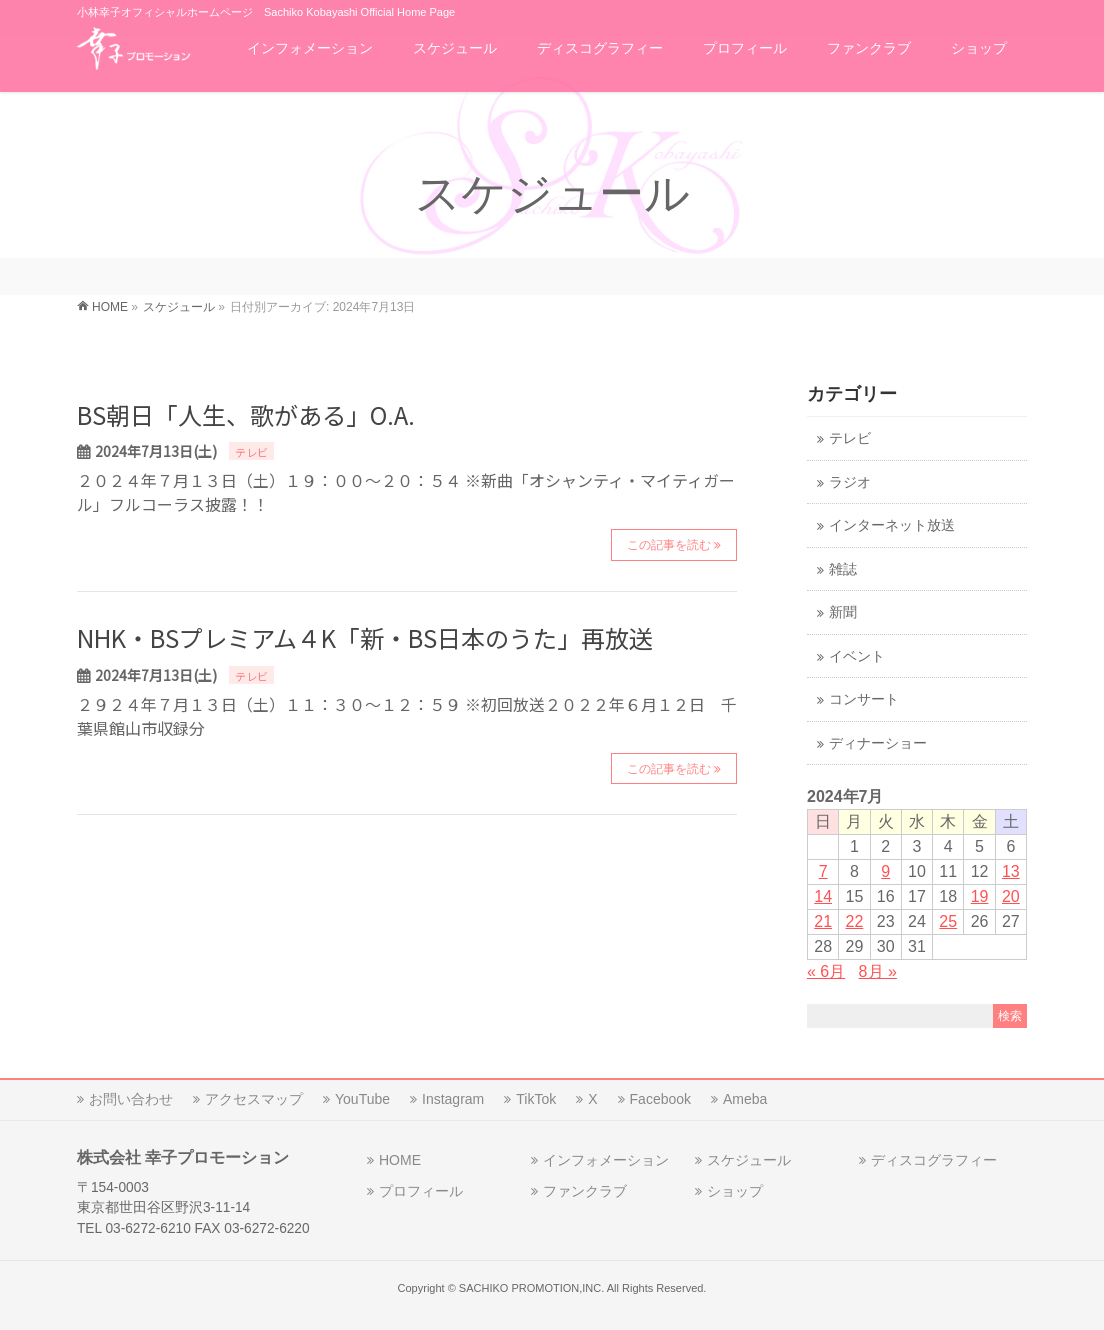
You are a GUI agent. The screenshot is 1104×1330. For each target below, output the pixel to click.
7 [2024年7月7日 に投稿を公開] (823, 871)
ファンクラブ (585, 1191)
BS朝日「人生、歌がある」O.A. (246, 414)
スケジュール (749, 1160)
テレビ (251, 452)
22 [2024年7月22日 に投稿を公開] (855, 921)
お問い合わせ (131, 1099)
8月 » (878, 971)
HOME (400, 1160)
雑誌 (843, 569)
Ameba (745, 1099)
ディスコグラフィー (934, 1160)
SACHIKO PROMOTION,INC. (531, 1288)
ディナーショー (878, 743)
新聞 (843, 612)
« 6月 (826, 971)
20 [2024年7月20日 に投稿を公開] (1011, 896)
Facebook (660, 1099)
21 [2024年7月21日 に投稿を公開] (823, 921)
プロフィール (421, 1191)
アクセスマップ (254, 1099)
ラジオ (850, 482)
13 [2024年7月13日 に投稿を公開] (1011, 871)
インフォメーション (606, 1160)
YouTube (362, 1099)
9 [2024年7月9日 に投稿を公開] (885, 871)
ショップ (735, 1191)
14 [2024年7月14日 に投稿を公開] (823, 896)
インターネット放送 (892, 525)
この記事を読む (669, 545)
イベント (857, 656)
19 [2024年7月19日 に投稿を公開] (980, 896)
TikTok (536, 1099)
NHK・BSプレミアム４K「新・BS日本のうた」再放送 (365, 637)
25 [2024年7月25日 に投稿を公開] (948, 921)
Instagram (453, 1099)
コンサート (864, 699)
